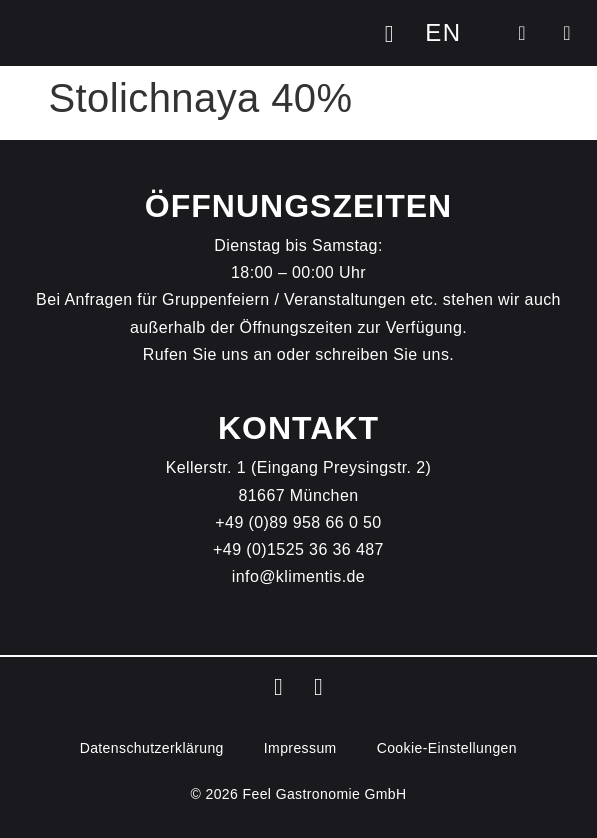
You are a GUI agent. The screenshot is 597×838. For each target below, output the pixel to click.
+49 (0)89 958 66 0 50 (298, 522)
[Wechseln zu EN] (443, 33)
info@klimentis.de (298, 576)
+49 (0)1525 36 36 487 (298, 549)
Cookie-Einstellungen (447, 748)
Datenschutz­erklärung (152, 748)
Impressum (300, 748)
